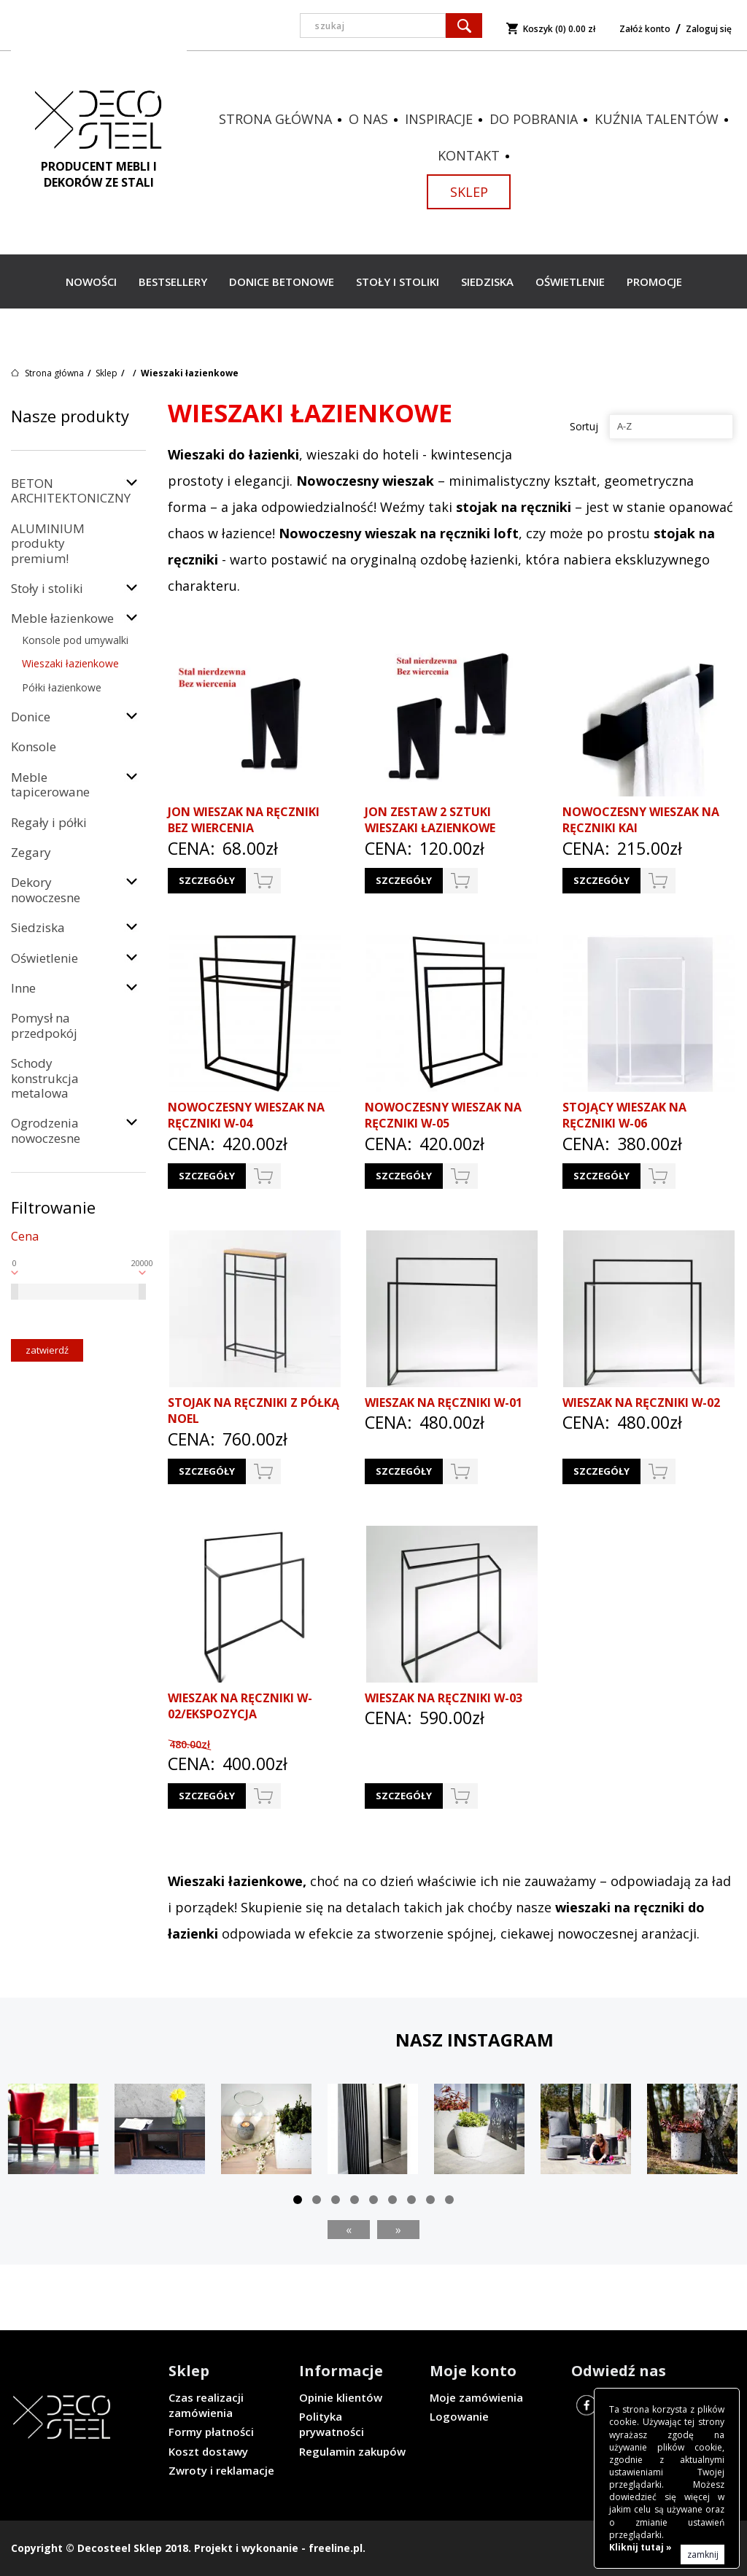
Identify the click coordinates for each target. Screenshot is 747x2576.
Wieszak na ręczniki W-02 (641, 1402)
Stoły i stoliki (397, 281)
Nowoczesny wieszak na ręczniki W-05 (443, 1115)
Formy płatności (211, 2431)
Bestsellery (173, 281)
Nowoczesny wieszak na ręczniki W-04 (246, 1115)
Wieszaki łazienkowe (70, 663)
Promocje (654, 281)
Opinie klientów (340, 2397)
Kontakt (469, 155)
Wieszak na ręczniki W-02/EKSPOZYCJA (240, 1706)
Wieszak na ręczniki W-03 (443, 1698)
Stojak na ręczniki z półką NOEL (253, 1410)
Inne (23, 987)
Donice (30, 716)
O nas (368, 119)
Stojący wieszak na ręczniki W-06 (624, 1115)
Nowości (91, 281)
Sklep (469, 192)
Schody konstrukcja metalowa (45, 1078)
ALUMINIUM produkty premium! (48, 543)
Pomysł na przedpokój (44, 1025)
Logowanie (459, 2416)
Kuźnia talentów (657, 119)
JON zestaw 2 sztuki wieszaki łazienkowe (430, 820)
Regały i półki (49, 822)
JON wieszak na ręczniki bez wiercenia (244, 820)
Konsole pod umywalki (75, 640)
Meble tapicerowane (50, 784)
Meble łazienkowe (62, 618)
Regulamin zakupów (352, 2451)
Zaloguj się (709, 29)
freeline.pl (336, 2548)
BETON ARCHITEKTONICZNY (71, 490)
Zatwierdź (47, 1350)
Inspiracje (439, 119)
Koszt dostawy (208, 2451)
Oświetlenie (570, 281)
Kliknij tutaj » (640, 2547)
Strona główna (275, 119)
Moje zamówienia (476, 2397)
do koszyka (263, 880)
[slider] (14, 1292)
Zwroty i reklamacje (221, 2470)
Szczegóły (207, 880)
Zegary (31, 852)
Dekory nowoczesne (45, 889)
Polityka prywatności (331, 2424)
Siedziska (487, 281)
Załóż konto (644, 29)
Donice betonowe (281, 281)
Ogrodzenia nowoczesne (45, 1130)
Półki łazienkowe (61, 687)
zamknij (703, 2554)
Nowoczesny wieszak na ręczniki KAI (640, 820)
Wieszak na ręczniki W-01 (443, 1402)
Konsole (33, 746)
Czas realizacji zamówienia (206, 2405)
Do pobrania (533, 119)
